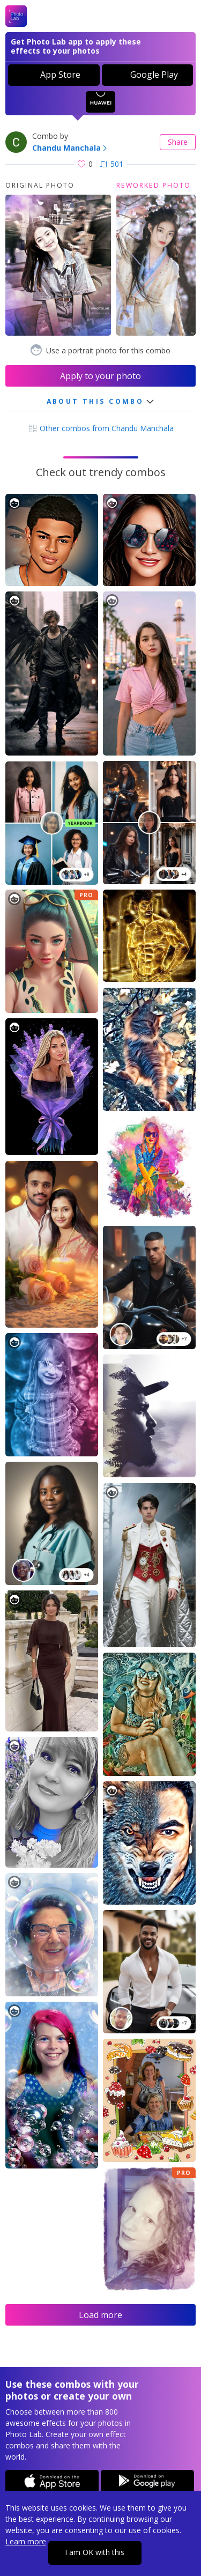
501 (111, 164)
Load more (100, 2315)
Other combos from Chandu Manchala (100, 428)
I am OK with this (94, 2552)
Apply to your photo (100, 376)
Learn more (25, 2541)
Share (178, 142)
